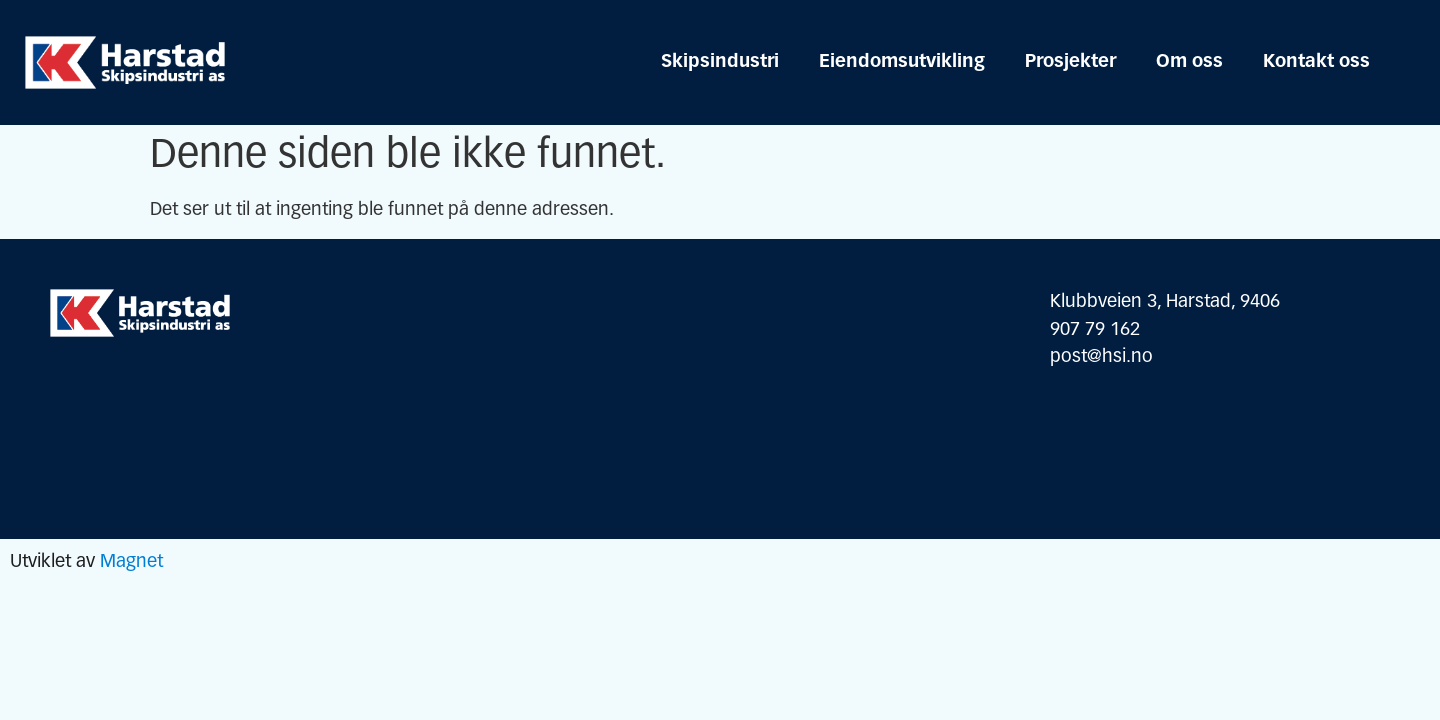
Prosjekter (1070, 62)
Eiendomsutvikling (902, 62)
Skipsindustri (720, 62)
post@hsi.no (1101, 357)
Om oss (1189, 62)
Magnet (131, 562)
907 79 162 (1095, 330)
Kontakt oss (1316, 62)
